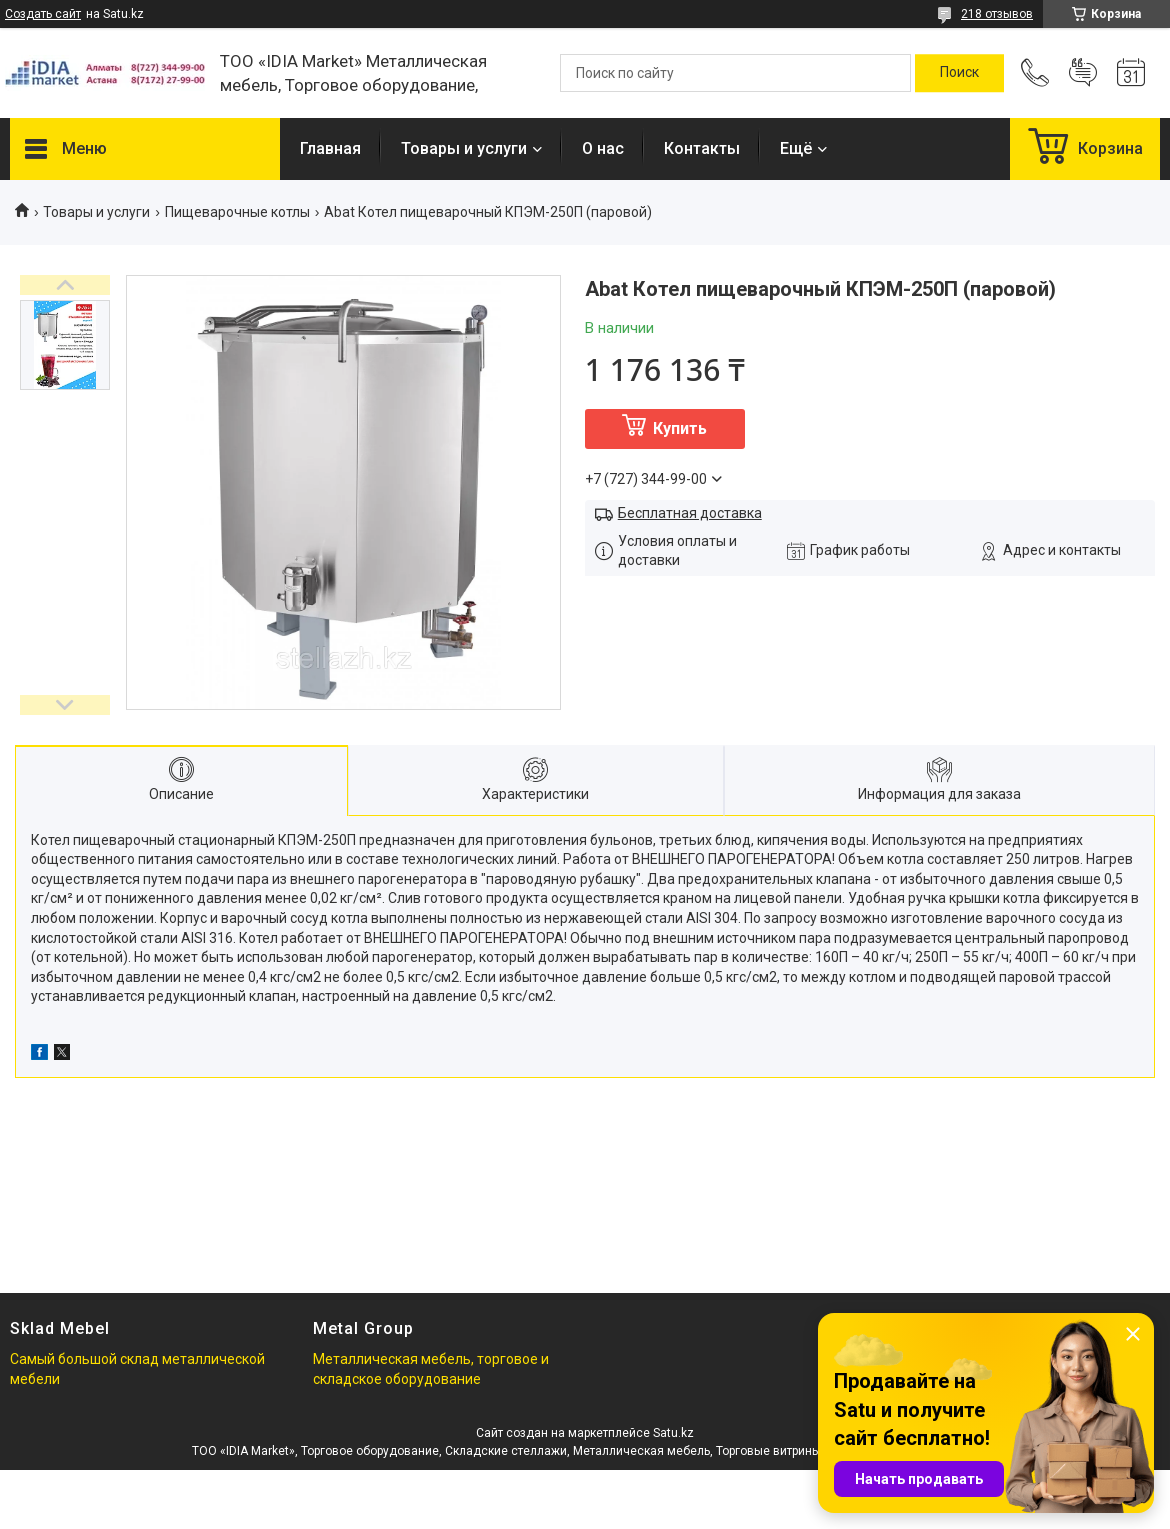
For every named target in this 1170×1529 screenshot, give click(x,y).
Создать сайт (43, 14)
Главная (330, 148)
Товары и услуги (464, 148)
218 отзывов (997, 14)
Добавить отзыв (1083, 73)
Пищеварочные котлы (237, 212)
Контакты (702, 148)
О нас (603, 148)
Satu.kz (673, 1433)
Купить (680, 428)
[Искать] (959, 73)
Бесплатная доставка (690, 513)
